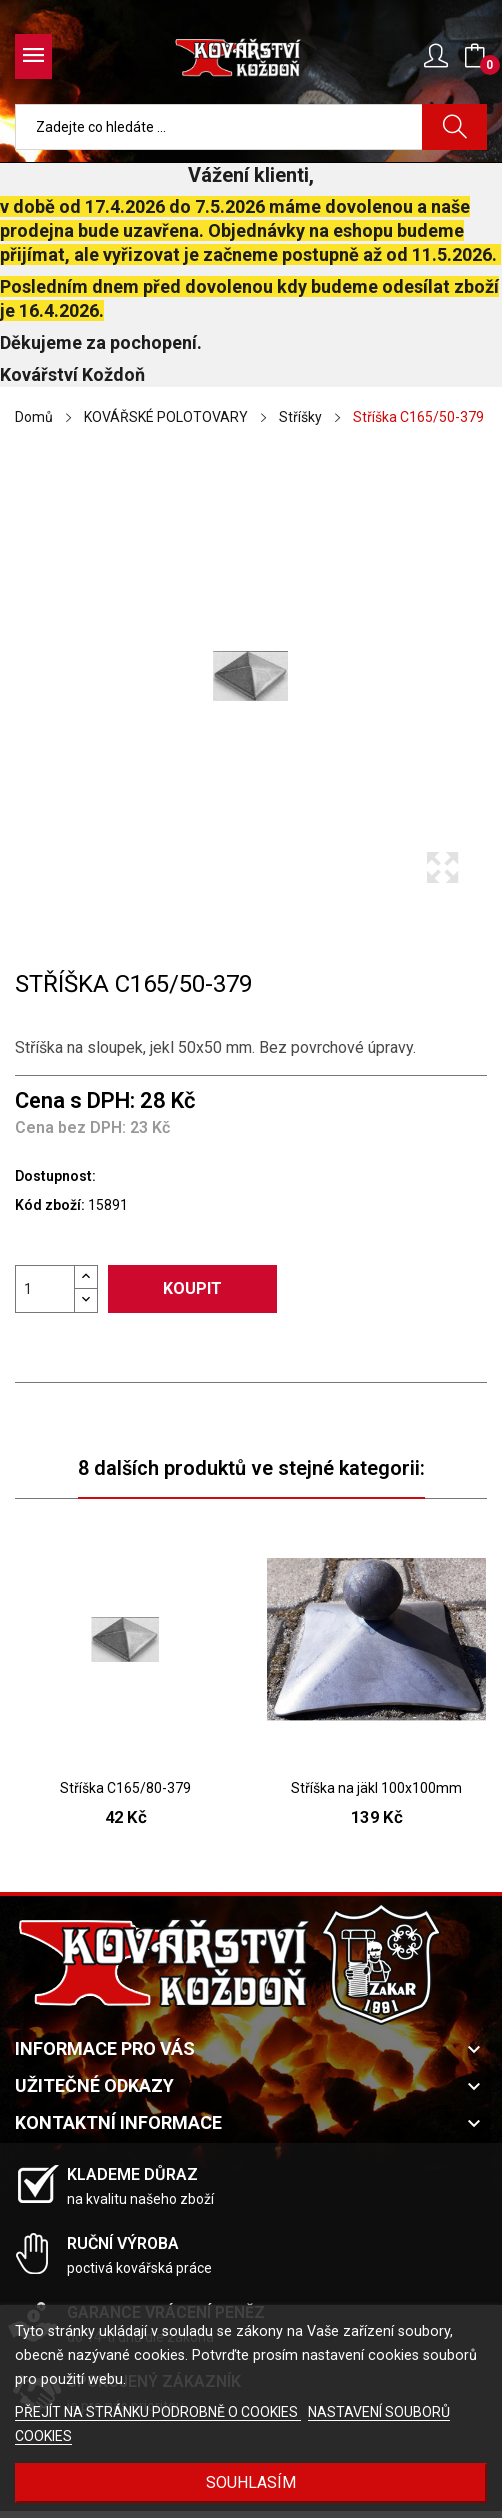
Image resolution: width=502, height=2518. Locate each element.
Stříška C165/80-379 (125, 1788)
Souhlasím (251, 2482)
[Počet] (45, 1289)
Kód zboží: (50, 1205)
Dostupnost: (55, 1176)
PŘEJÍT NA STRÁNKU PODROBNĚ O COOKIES (158, 2412)
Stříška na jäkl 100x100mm (376, 1788)
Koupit (192, 1288)
